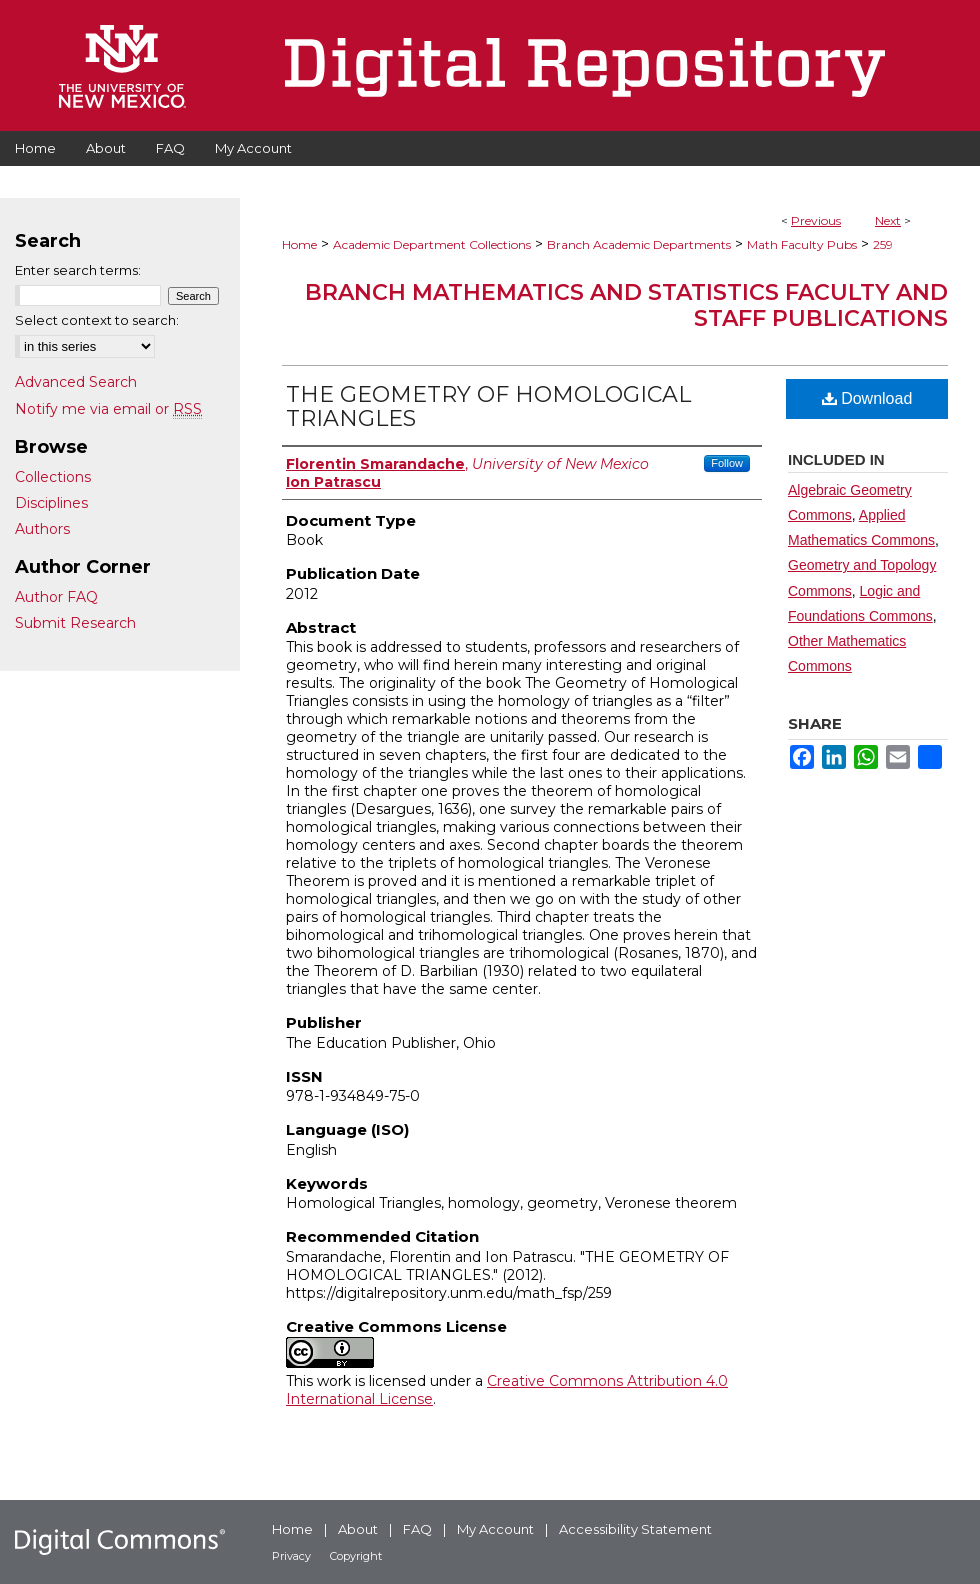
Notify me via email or (108, 409)
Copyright (356, 1556)
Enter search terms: (78, 270)
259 (883, 244)
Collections (53, 477)
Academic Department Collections (432, 244)
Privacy (291, 1556)
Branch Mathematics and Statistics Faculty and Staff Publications (626, 305)
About (358, 1529)
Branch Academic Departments (639, 244)
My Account (495, 1529)
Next (888, 220)
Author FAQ (56, 597)
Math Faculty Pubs (802, 244)
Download (867, 398)
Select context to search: (97, 320)
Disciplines (51, 503)
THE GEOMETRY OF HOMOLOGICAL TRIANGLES (488, 406)
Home (299, 244)
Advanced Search (76, 382)
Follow (727, 463)
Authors (42, 529)
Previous (816, 220)
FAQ (417, 1529)
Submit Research (75, 623)
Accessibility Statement (635, 1529)
